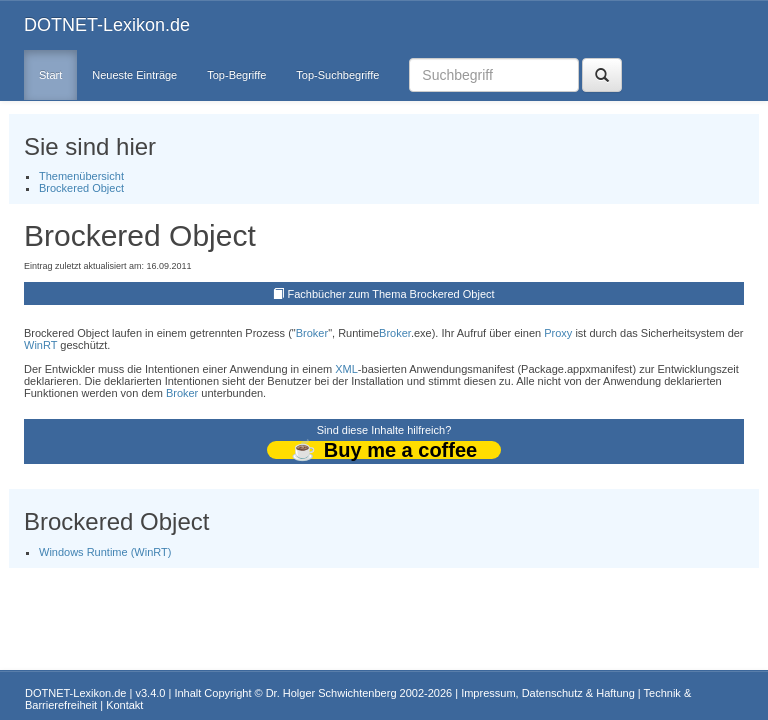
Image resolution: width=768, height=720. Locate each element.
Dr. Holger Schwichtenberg (331, 693)
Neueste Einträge (134, 75)
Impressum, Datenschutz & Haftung (548, 693)
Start (50, 75)
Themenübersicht (81, 176)
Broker (312, 333)
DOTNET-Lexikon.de (107, 25)
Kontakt (124, 705)
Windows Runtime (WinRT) (105, 552)
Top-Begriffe (236, 75)
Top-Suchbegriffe (337, 75)
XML (346, 369)
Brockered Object (81, 188)
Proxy (558, 333)
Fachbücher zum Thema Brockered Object (391, 294)
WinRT (40, 345)
